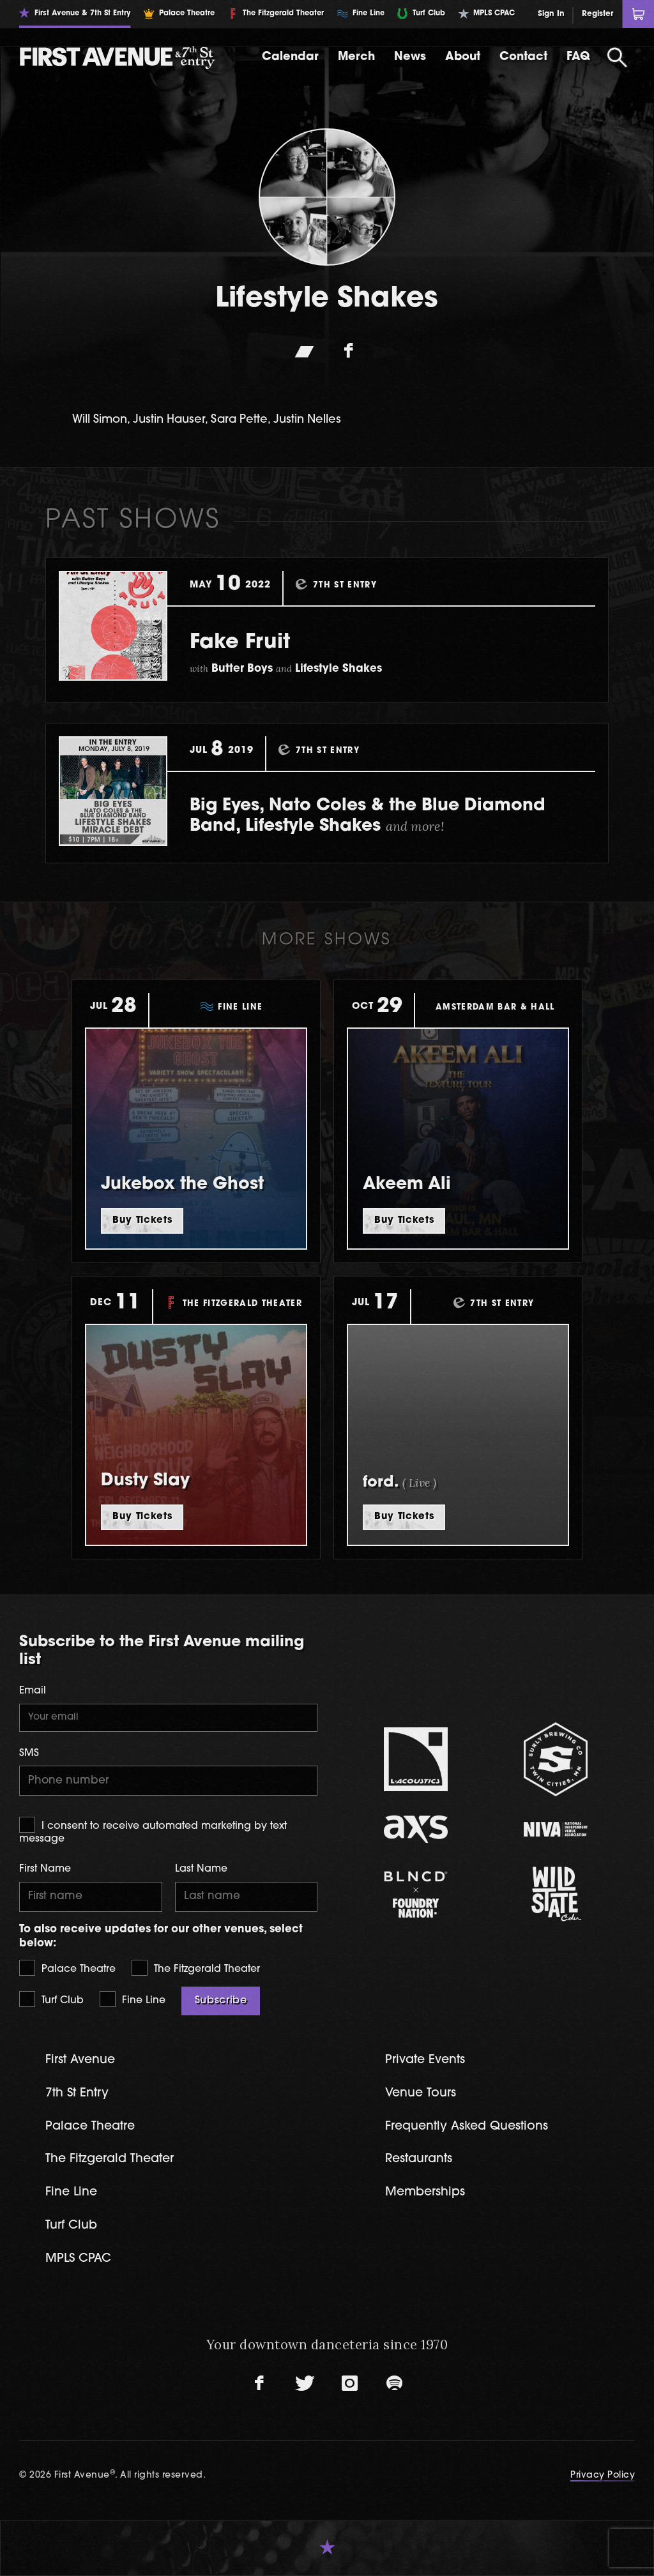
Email (32, 1691)
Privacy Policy (602, 2475)
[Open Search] (617, 57)
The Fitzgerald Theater (196, 1968)
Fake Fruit (240, 643)
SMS (29, 1753)
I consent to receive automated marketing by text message (153, 1830)
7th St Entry (77, 2093)
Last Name (201, 1869)
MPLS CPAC (78, 2259)
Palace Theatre (67, 1968)
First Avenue (80, 2060)
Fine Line (132, 1999)
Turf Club (51, 1999)
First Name (45, 1869)
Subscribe (221, 2001)
